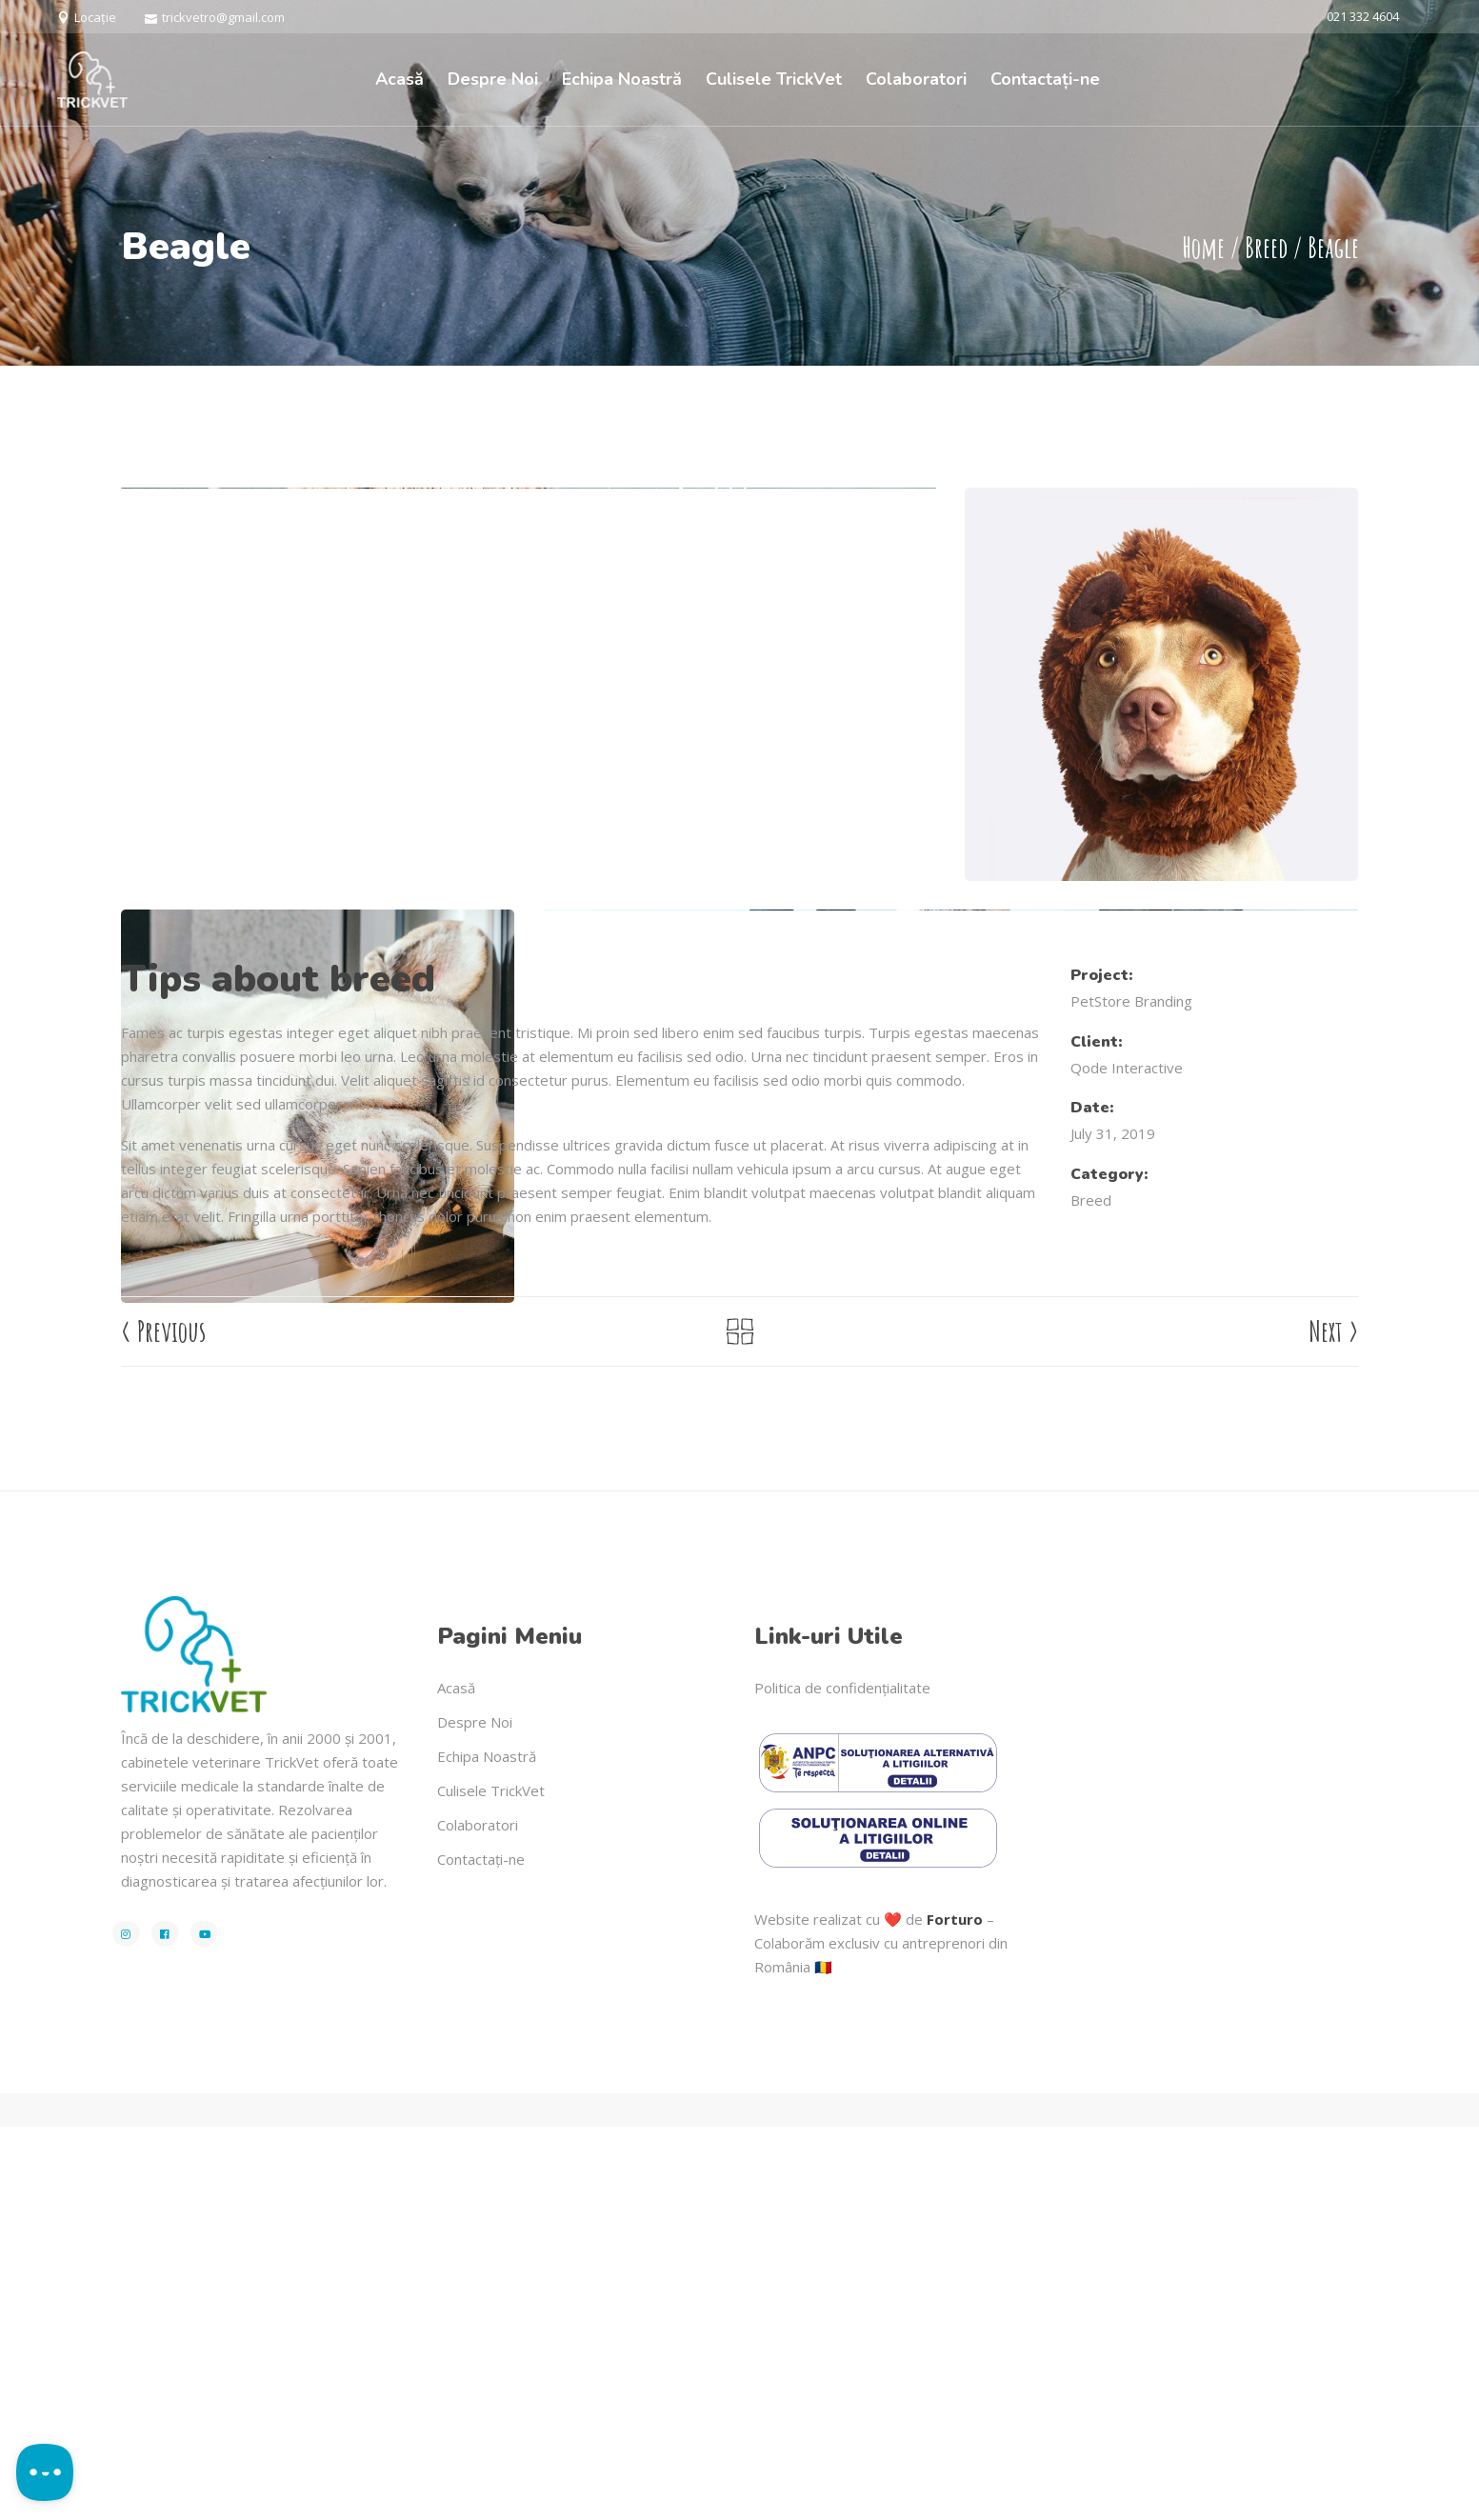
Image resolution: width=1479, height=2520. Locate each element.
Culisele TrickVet (491, 2183)
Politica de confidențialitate (842, 2080)
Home (1203, 247)
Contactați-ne (481, 2252)
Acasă (456, 2080)
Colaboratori (477, 2218)
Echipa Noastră (486, 2149)
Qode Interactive (1126, 1460)
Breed (1266, 247)
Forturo (955, 2312)
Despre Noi (474, 2115)
